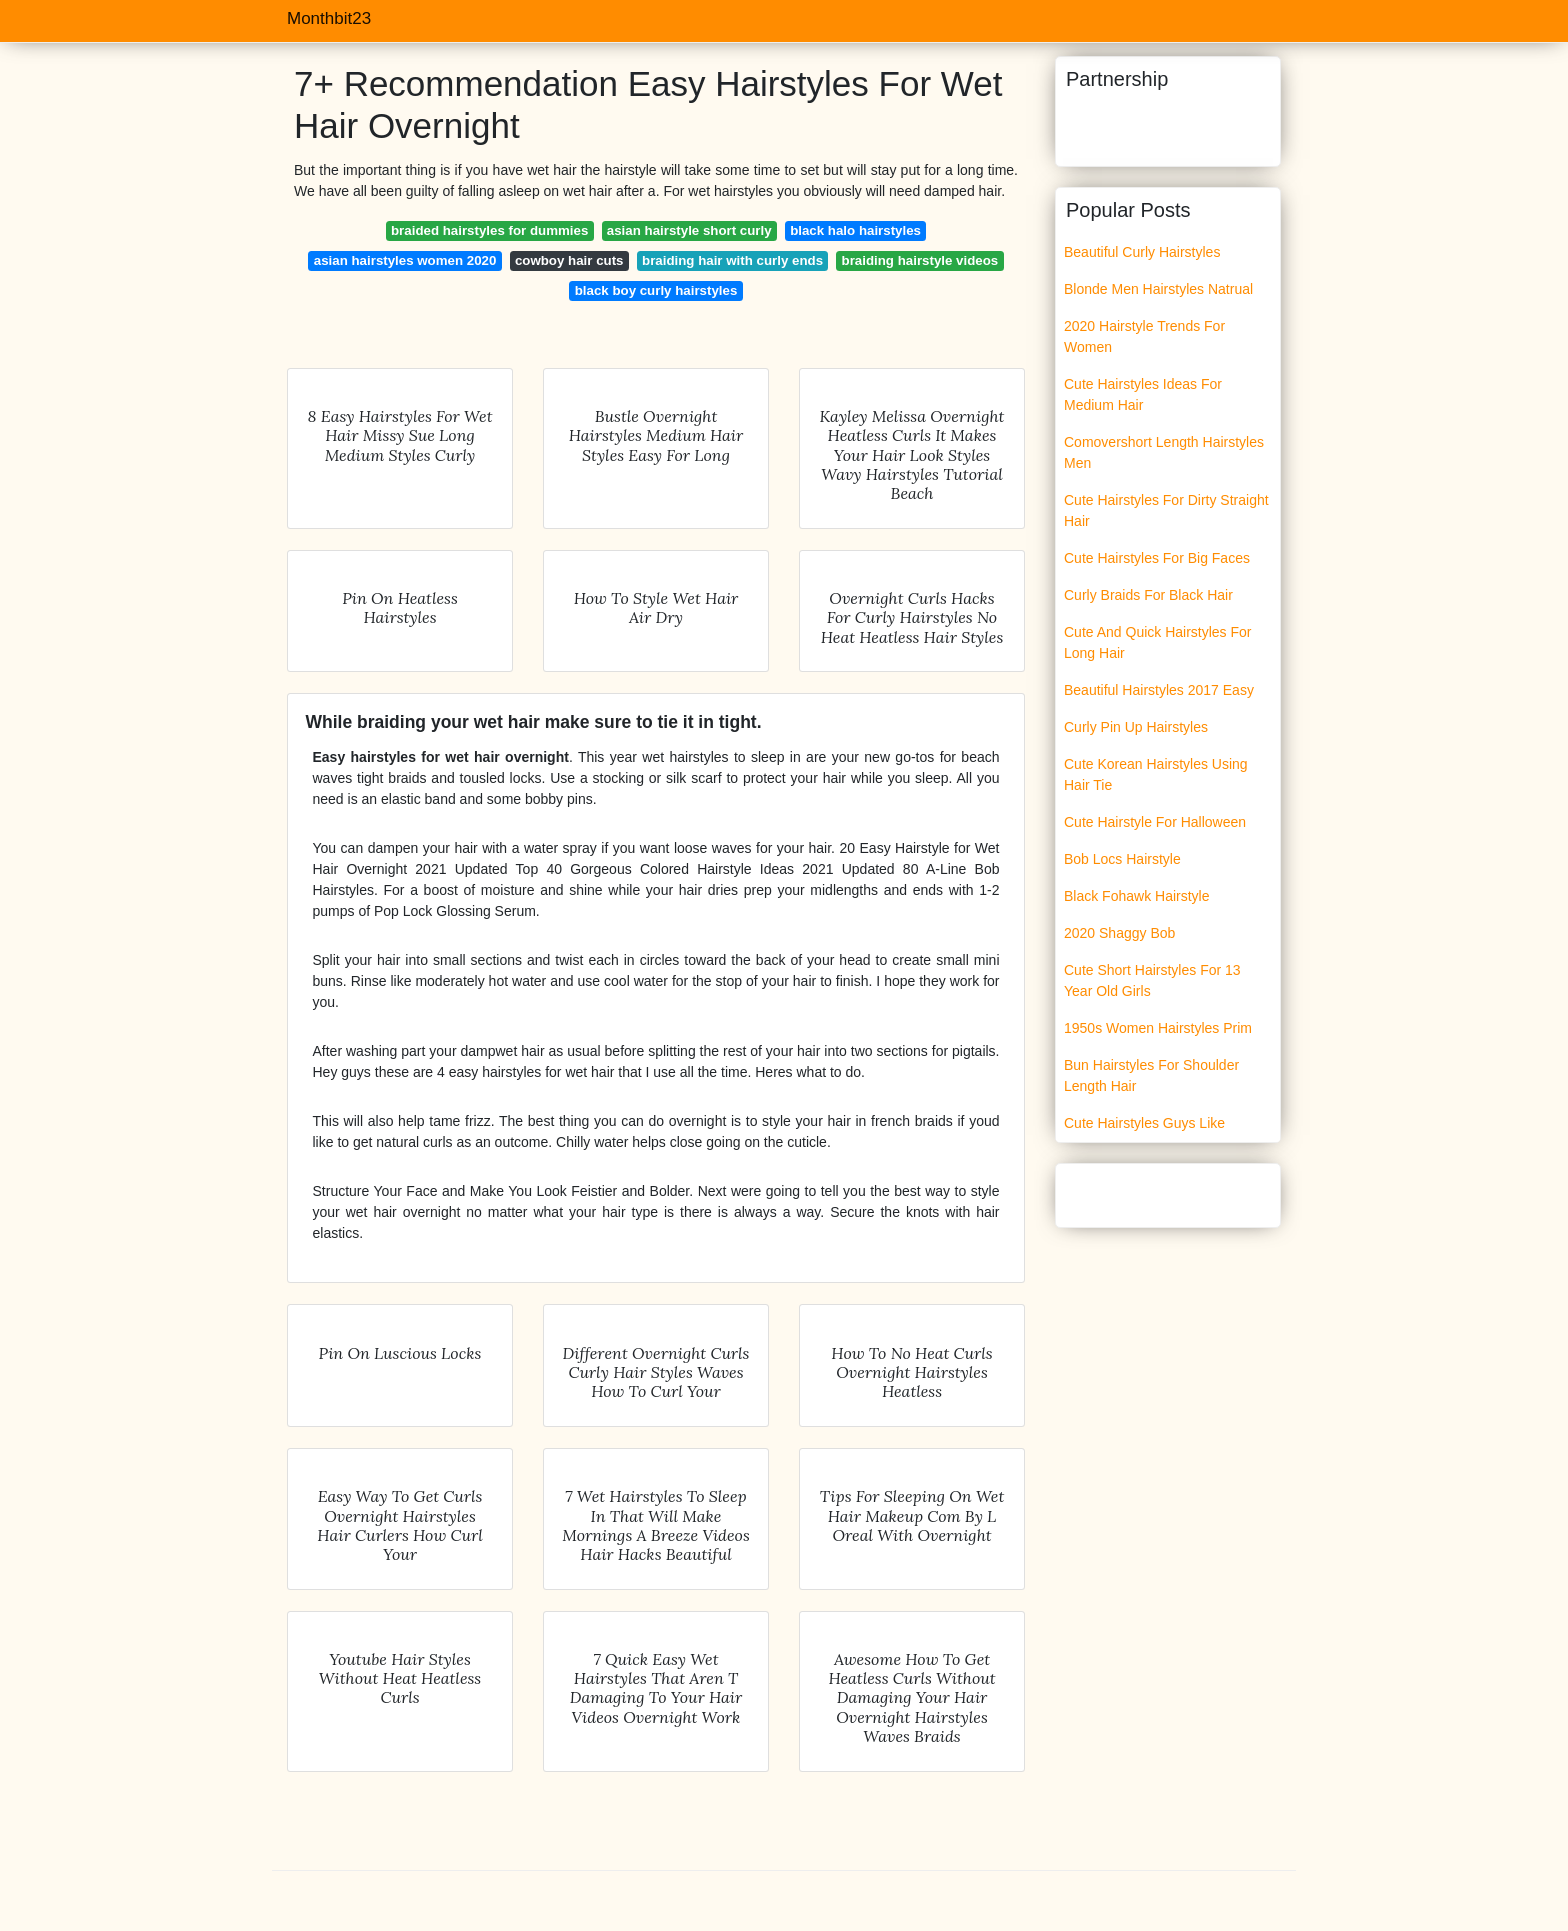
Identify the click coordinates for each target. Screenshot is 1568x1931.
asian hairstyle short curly (689, 230)
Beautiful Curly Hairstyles (1142, 252)
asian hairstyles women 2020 (405, 260)
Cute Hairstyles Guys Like (1144, 1123)
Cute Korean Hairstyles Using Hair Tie (1156, 774)
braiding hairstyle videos (920, 260)
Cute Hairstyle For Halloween (1155, 822)
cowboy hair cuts (569, 260)
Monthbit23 (329, 18)
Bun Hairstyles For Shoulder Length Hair (1151, 1075)
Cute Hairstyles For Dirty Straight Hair (1166, 510)
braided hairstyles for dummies (489, 230)
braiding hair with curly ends (732, 260)
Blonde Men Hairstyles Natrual (1158, 289)
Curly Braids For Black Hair (1148, 595)
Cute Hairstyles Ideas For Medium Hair (1143, 394)
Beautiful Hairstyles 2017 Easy (1159, 690)
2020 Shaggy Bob (1119, 933)
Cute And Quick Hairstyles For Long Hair (1158, 642)
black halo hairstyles (855, 230)
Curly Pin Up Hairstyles (1136, 727)
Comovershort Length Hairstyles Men (1164, 452)
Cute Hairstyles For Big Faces (1157, 558)
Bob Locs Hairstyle (1122, 859)
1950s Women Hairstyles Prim (1158, 1028)
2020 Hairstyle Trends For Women (1144, 336)
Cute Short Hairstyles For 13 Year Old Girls (1152, 980)
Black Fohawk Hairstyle (1137, 896)
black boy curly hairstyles (656, 290)
